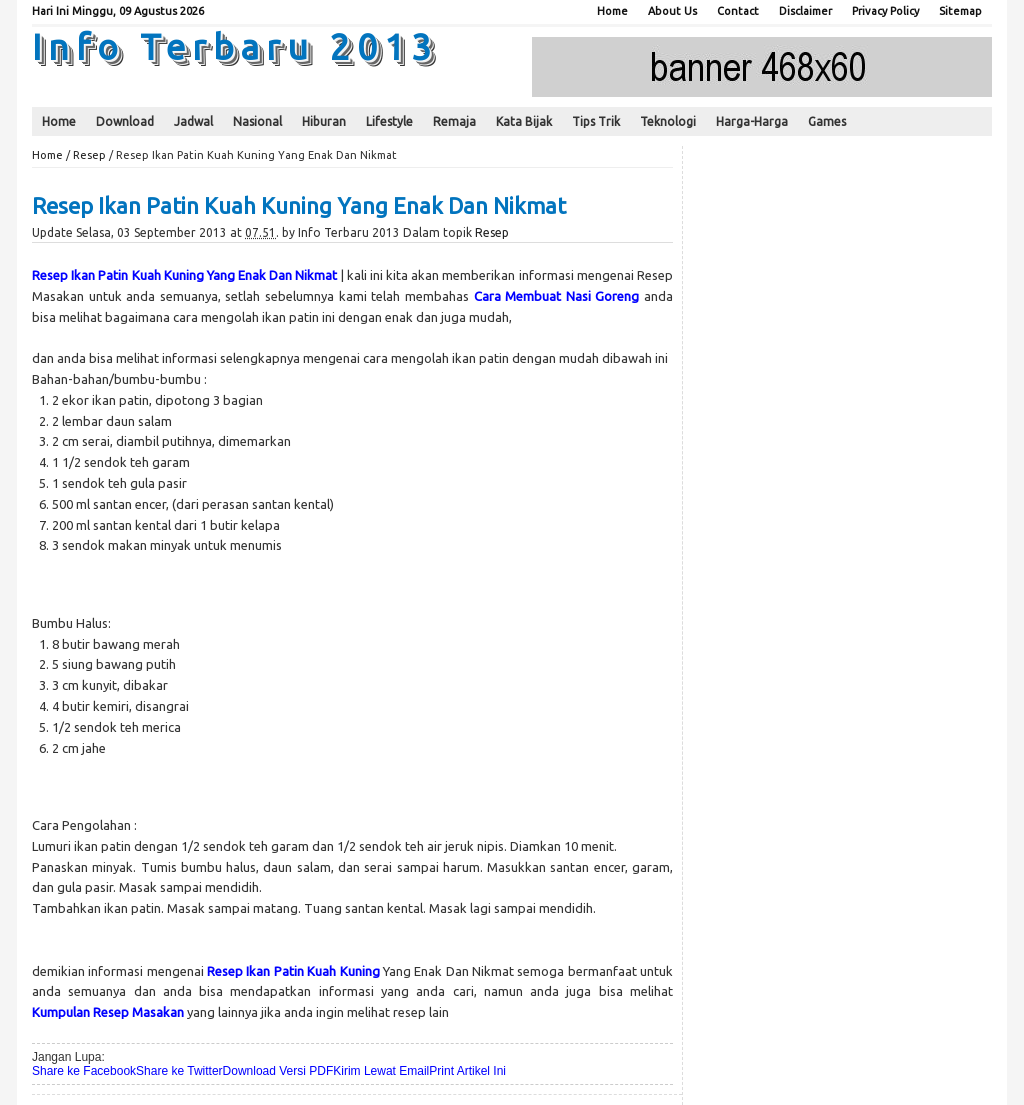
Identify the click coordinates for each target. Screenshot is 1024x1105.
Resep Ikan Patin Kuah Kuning (293, 971)
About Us (672, 11)
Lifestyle (389, 121)
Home (612, 11)
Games (827, 121)
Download (125, 121)
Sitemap (960, 11)
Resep (89, 155)
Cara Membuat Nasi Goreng (557, 296)
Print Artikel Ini (467, 1071)
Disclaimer (805, 11)
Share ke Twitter (179, 1071)
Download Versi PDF (278, 1071)
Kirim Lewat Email (381, 1071)
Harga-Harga (752, 121)
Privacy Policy (885, 11)
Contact (738, 11)
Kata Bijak (524, 121)
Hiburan (324, 121)
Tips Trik (596, 121)
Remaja (454, 121)
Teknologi (668, 121)
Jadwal (193, 121)
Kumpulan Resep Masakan (108, 1012)
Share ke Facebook (84, 1071)
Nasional (257, 121)
